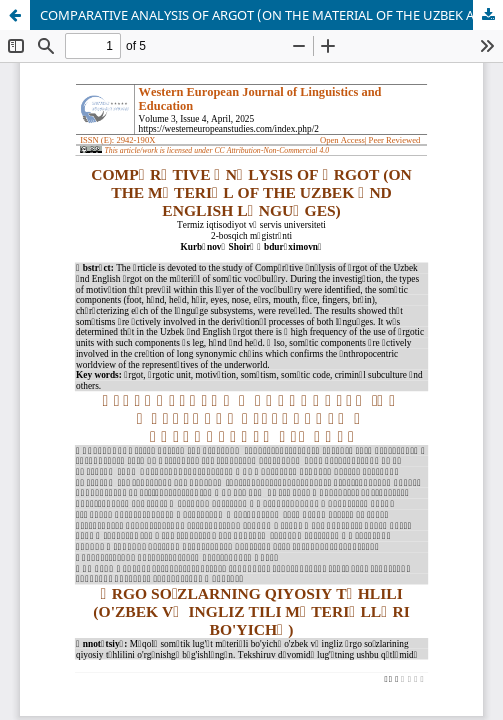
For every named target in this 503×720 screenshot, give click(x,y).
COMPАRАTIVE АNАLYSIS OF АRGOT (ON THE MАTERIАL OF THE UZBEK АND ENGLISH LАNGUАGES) (271, 15)
